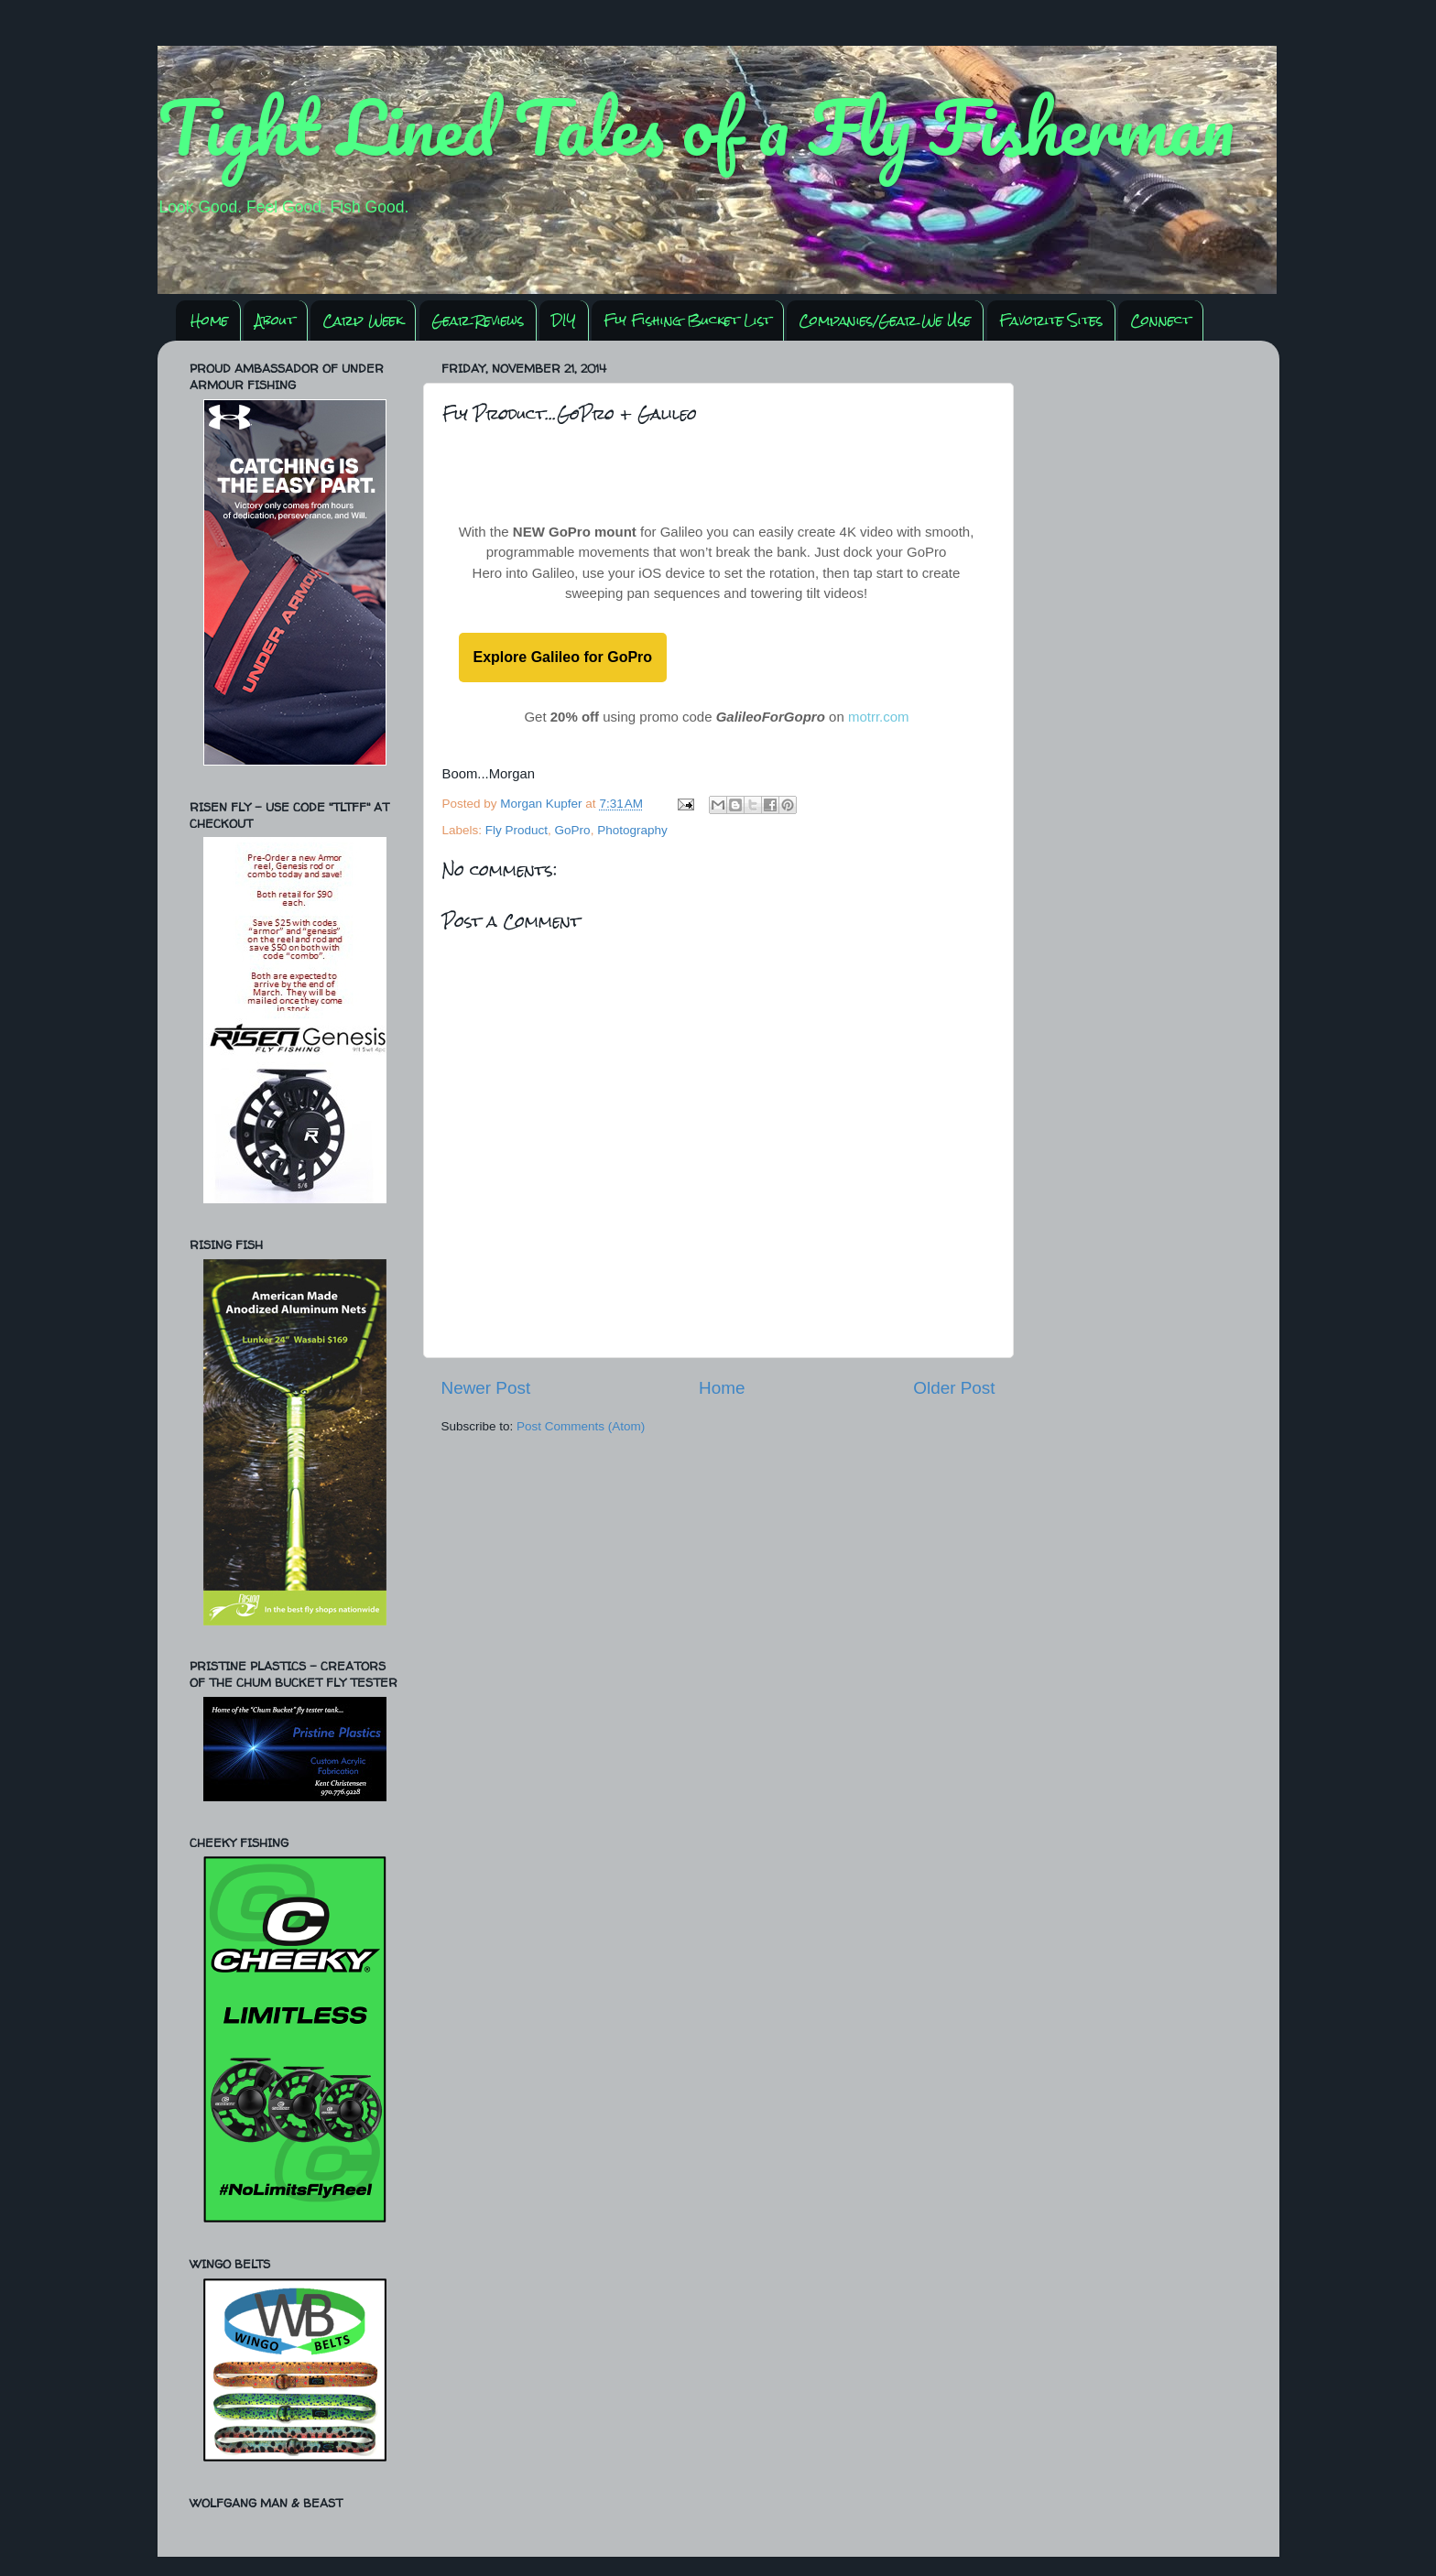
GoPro (573, 830)
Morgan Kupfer (542, 803)
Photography (632, 830)
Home (209, 320)
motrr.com (878, 716)
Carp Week (362, 320)
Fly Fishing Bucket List (687, 320)
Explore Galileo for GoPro (563, 657)
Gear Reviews (477, 320)
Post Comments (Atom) (581, 1426)
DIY (563, 320)
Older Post (954, 1387)
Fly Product (516, 830)
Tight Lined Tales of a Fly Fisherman (696, 126)
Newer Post (486, 1387)
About (275, 320)
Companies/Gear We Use (885, 320)
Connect (1160, 320)
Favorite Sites (1051, 320)
